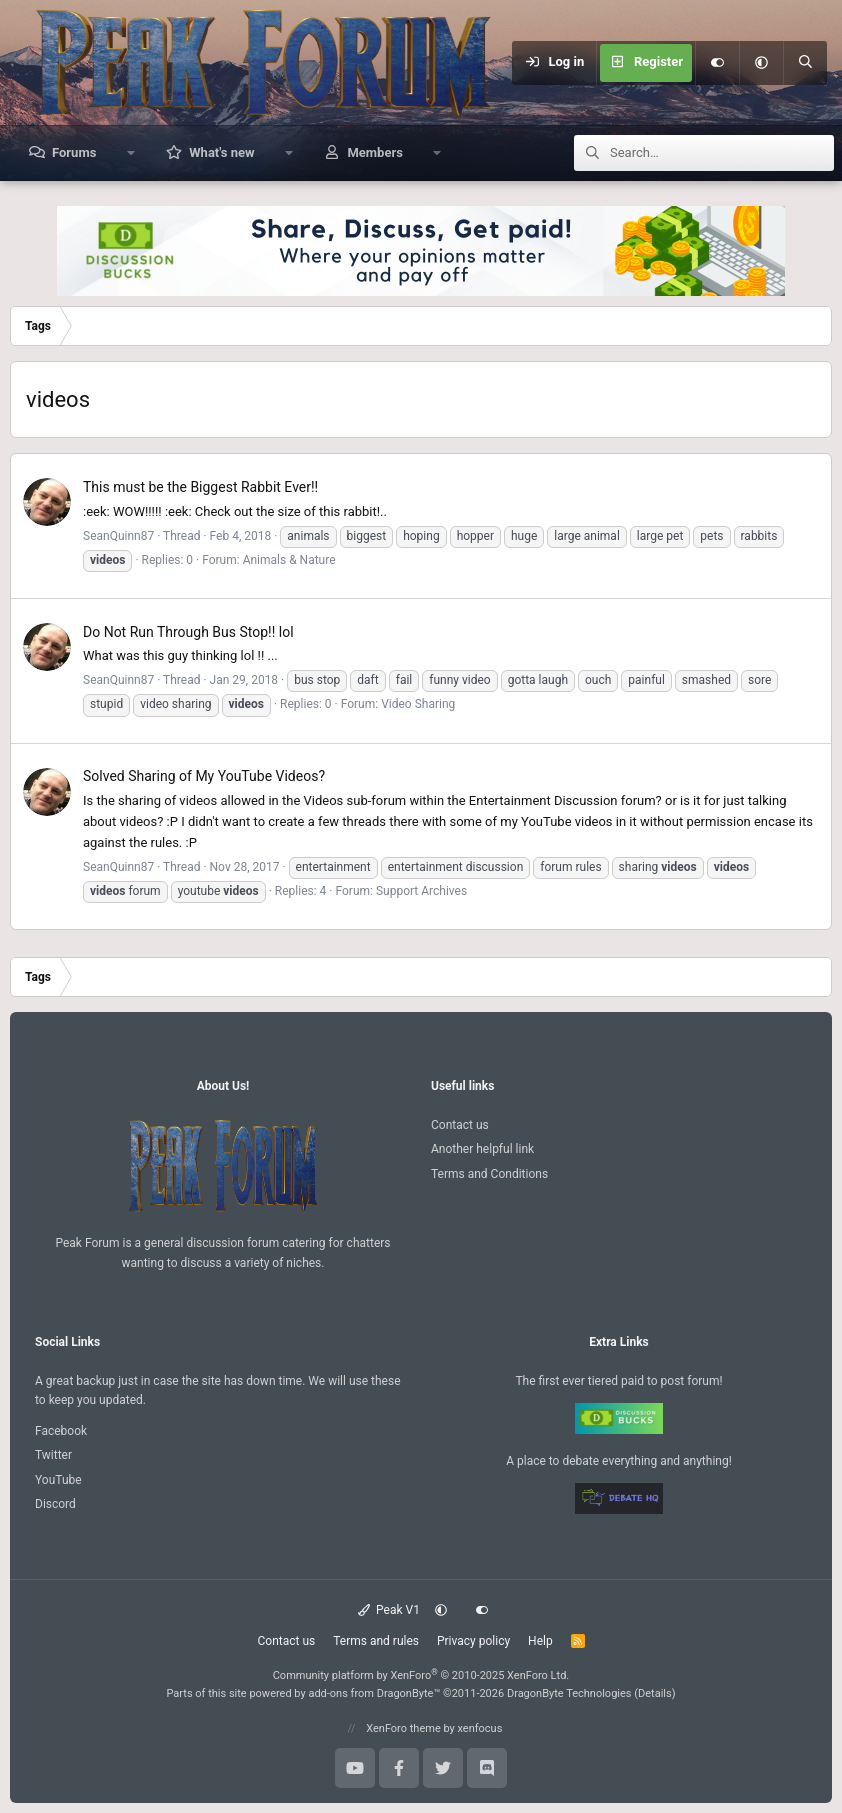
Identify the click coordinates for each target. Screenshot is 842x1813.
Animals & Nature (289, 560)
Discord (55, 1504)
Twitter (53, 1455)
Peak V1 (389, 1610)
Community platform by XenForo (421, 1675)
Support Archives (421, 891)
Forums (74, 152)
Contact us (460, 1125)
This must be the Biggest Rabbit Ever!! (200, 487)
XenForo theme (403, 1728)
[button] (761, 63)
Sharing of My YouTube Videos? (204, 776)
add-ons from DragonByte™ (374, 1693)
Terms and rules (376, 1641)
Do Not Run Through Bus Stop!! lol (188, 632)
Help (540, 1641)
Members (374, 152)
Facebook (61, 1431)
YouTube (58, 1480)
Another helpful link (482, 1149)
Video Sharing (418, 704)
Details (655, 1693)
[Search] (805, 63)
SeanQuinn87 (118, 536)
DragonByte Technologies (569, 1693)
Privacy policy (473, 1641)
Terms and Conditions (489, 1174)
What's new (221, 152)
